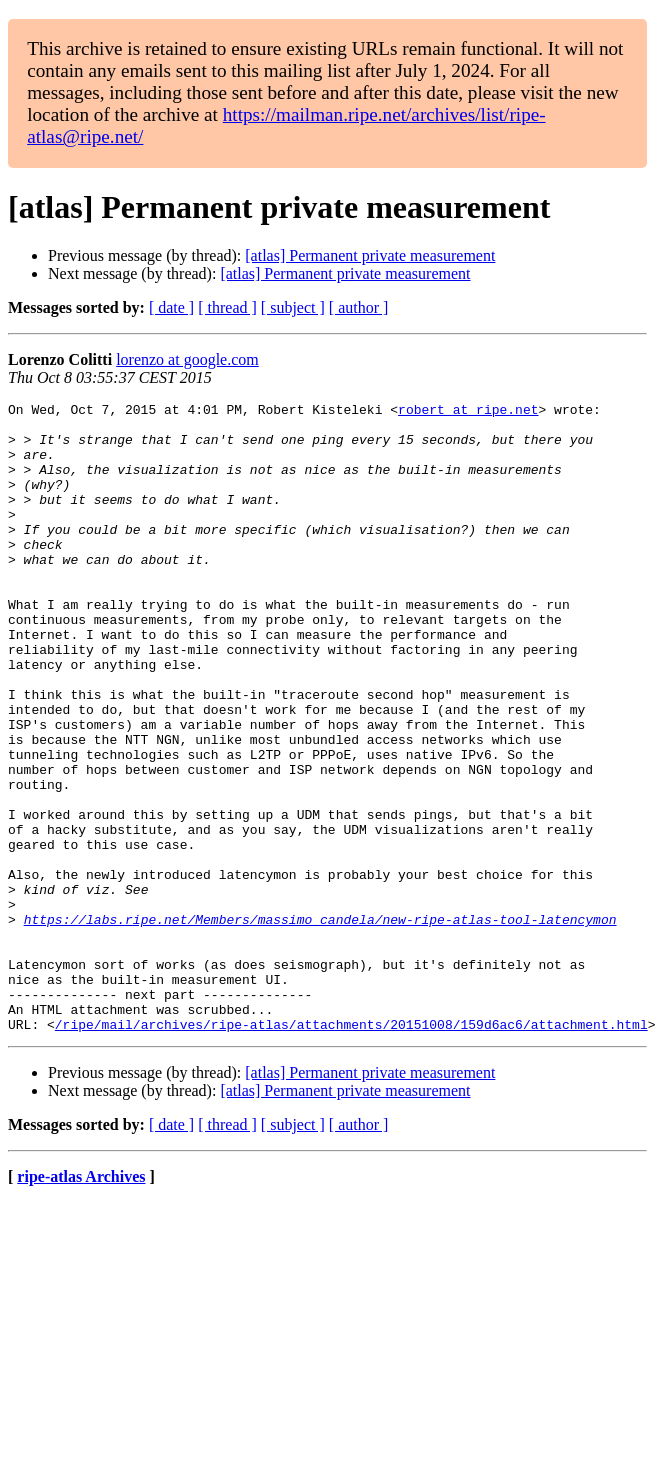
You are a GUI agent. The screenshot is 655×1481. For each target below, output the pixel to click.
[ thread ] (227, 307)
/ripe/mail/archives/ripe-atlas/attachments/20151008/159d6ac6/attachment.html (351, 1150)
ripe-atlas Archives (81, 1302)
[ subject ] (293, 307)
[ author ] (359, 307)
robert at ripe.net (468, 412)
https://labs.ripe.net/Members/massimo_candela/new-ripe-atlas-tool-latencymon (320, 1024)
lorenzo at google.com (187, 359)
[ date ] (171, 307)
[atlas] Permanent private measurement (370, 255)
